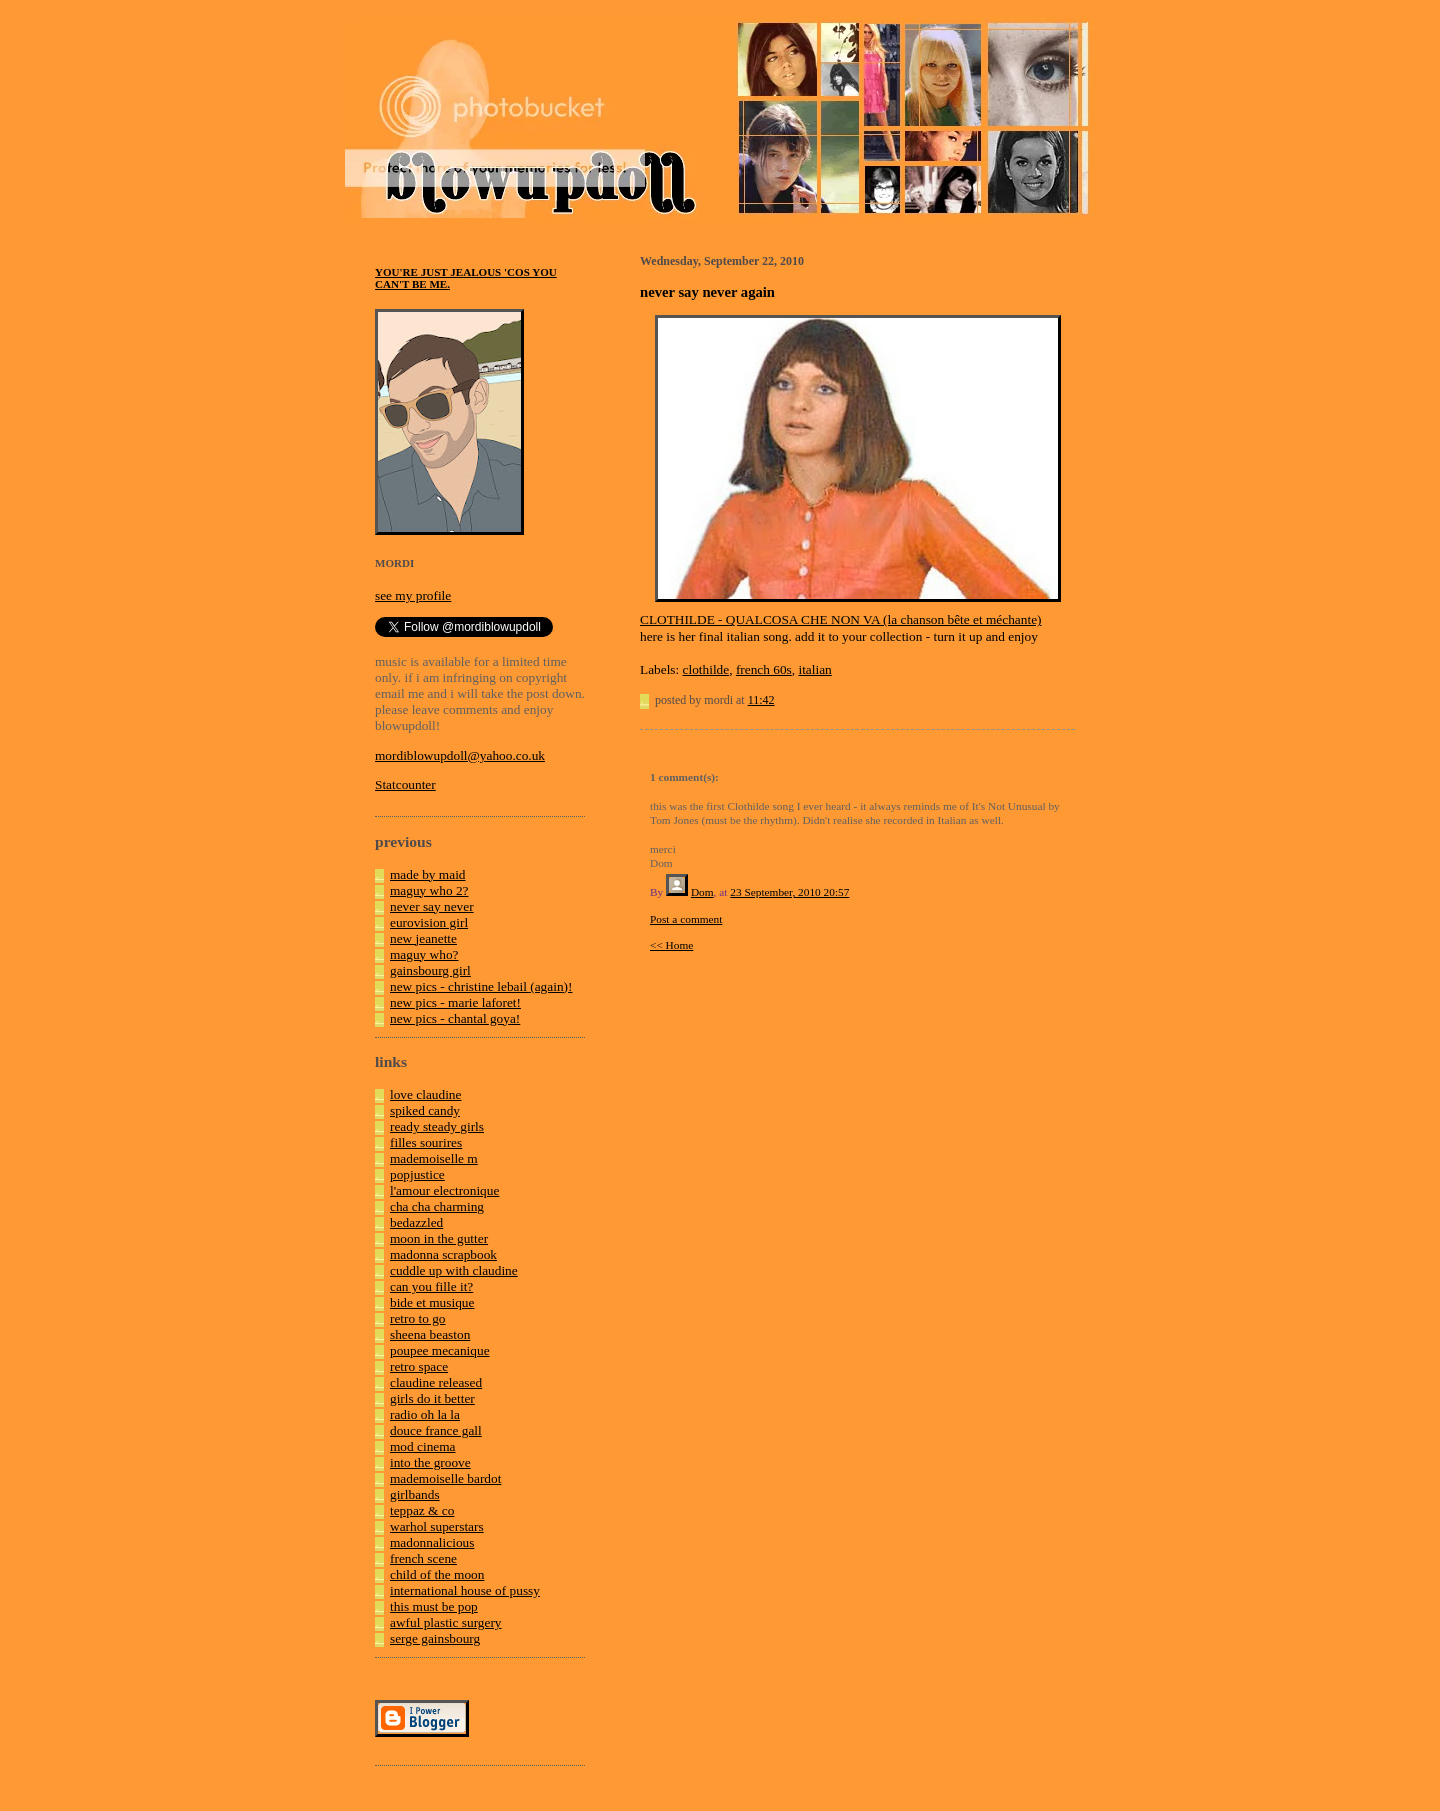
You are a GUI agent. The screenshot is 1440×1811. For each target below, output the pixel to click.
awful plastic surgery (446, 1622)
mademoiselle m (434, 1158)
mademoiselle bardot (445, 1478)
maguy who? (424, 954)
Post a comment (686, 919)
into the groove (430, 1462)
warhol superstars (437, 1526)
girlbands (415, 1494)
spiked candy (425, 1110)
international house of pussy (465, 1590)
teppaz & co (422, 1510)
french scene (423, 1558)
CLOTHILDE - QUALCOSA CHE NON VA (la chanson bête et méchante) (841, 619)
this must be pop (434, 1606)
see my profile (413, 595)
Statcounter (405, 784)
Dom (702, 892)
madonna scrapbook (443, 1254)
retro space (419, 1366)
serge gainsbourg (435, 1638)
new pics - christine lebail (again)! (481, 986)
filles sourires (426, 1142)
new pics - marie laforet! (455, 1002)
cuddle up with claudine (454, 1270)
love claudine (425, 1094)
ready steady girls (437, 1126)
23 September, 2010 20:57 (789, 892)
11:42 (761, 700)
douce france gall (436, 1430)
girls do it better (432, 1398)
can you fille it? (431, 1286)
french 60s (764, 669)
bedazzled (416, 1222)
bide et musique (432, 1302)
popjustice (417, 1174)
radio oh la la (425, 1414)
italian (814, 669)
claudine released (436, 1382)
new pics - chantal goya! (455, 1018)
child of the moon (437, 1574)
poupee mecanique (440, 1350)
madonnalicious (432, 1542)
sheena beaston (430, 1334)
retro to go (418, 1318)
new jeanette (423, 938)
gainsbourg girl (430, 970)
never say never (432, 906)
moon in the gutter (439, 1238)
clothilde (706, 669)
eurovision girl (429, 922)
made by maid (428, 874)
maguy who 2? (429, 890)
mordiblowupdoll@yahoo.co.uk (460, 755)
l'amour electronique (444, 1190)
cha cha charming (437, 1206)
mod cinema (423, 1446)
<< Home (671, 945)
